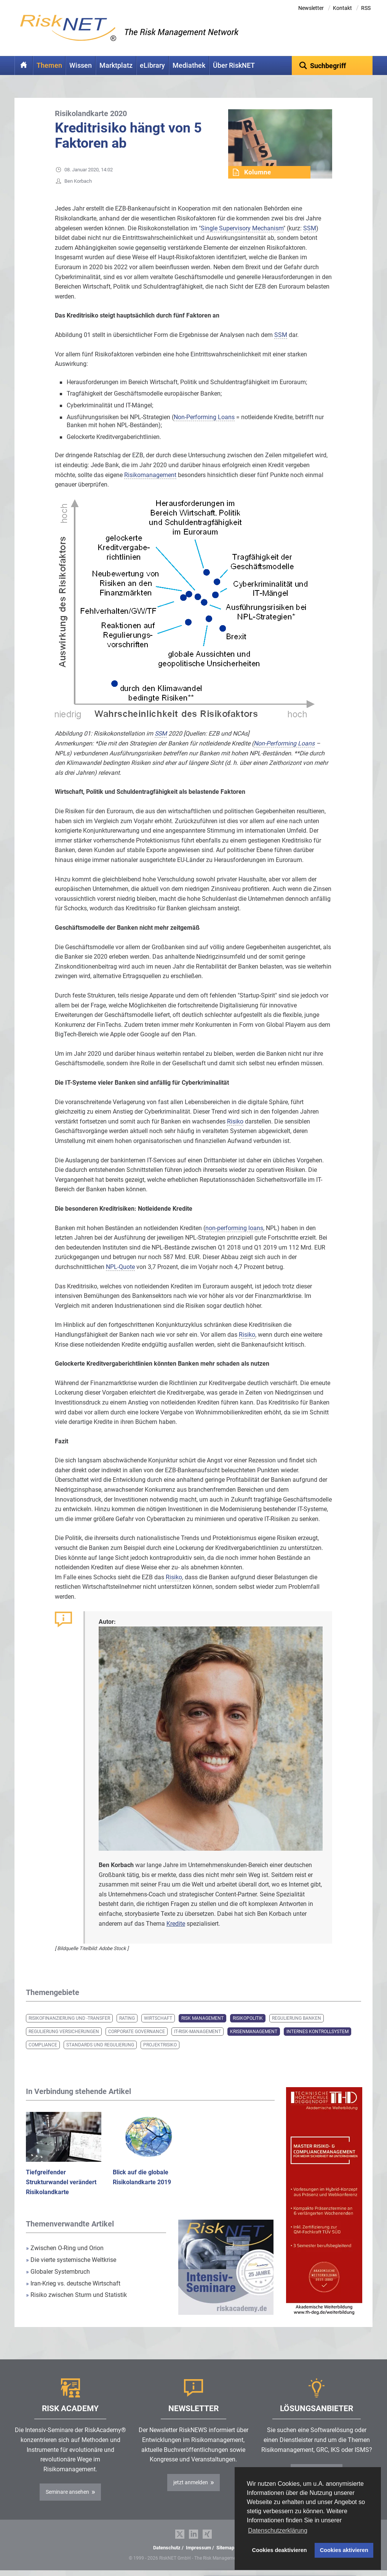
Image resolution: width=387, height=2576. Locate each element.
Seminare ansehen (67, 2492)
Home (23, 65)
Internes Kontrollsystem (317, 2031)
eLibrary (152, 65)
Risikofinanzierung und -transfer (69, 2018)
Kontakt (342, 8)
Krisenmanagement (253, 2031)
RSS (366, 8)
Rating (127, 2018)
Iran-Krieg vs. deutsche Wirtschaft (73, 2283)
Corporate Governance (136, 2031)
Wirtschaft (158, 2018)
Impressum (198, 2547)
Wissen (80, 65)
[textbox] (332, 65)
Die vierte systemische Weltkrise (71, 2259)
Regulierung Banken (296, 2018)
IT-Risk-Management (197, 2031)
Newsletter (311, 8)
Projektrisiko (160, 2045)
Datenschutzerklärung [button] (277, 2530)
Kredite (175, 1923)
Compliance (43, 2045)
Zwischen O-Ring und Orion (65, 2248)
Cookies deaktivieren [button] (279, 2550)
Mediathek (189, 65)
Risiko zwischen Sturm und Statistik (76, 2294)
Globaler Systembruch (58, 2271)
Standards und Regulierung (100, 2045)
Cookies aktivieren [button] (344, 2550)
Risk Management (202, 2018)
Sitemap (225, 2547)
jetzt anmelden (190, 2482)
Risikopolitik (248, 2018)
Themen (49, 65)
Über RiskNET (234, 65)
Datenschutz (167, 2547)
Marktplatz (116, 65)
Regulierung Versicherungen (64, 2031)
